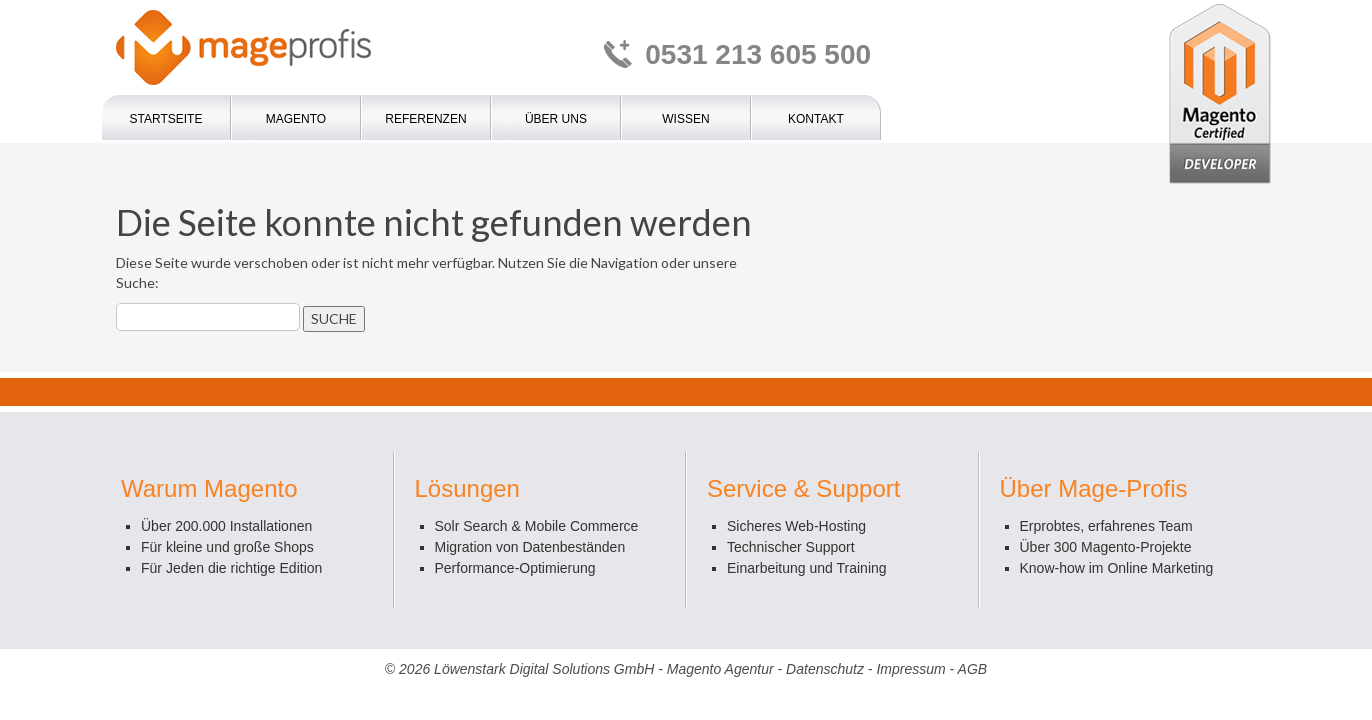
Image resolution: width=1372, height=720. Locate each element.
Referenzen (425, 119)
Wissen (685, 119)
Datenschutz (825, 669)
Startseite (166, 119)
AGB (973, 669)
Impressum (910, 669)
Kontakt (816, 119)
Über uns (556, 119)
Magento (296, 119)
